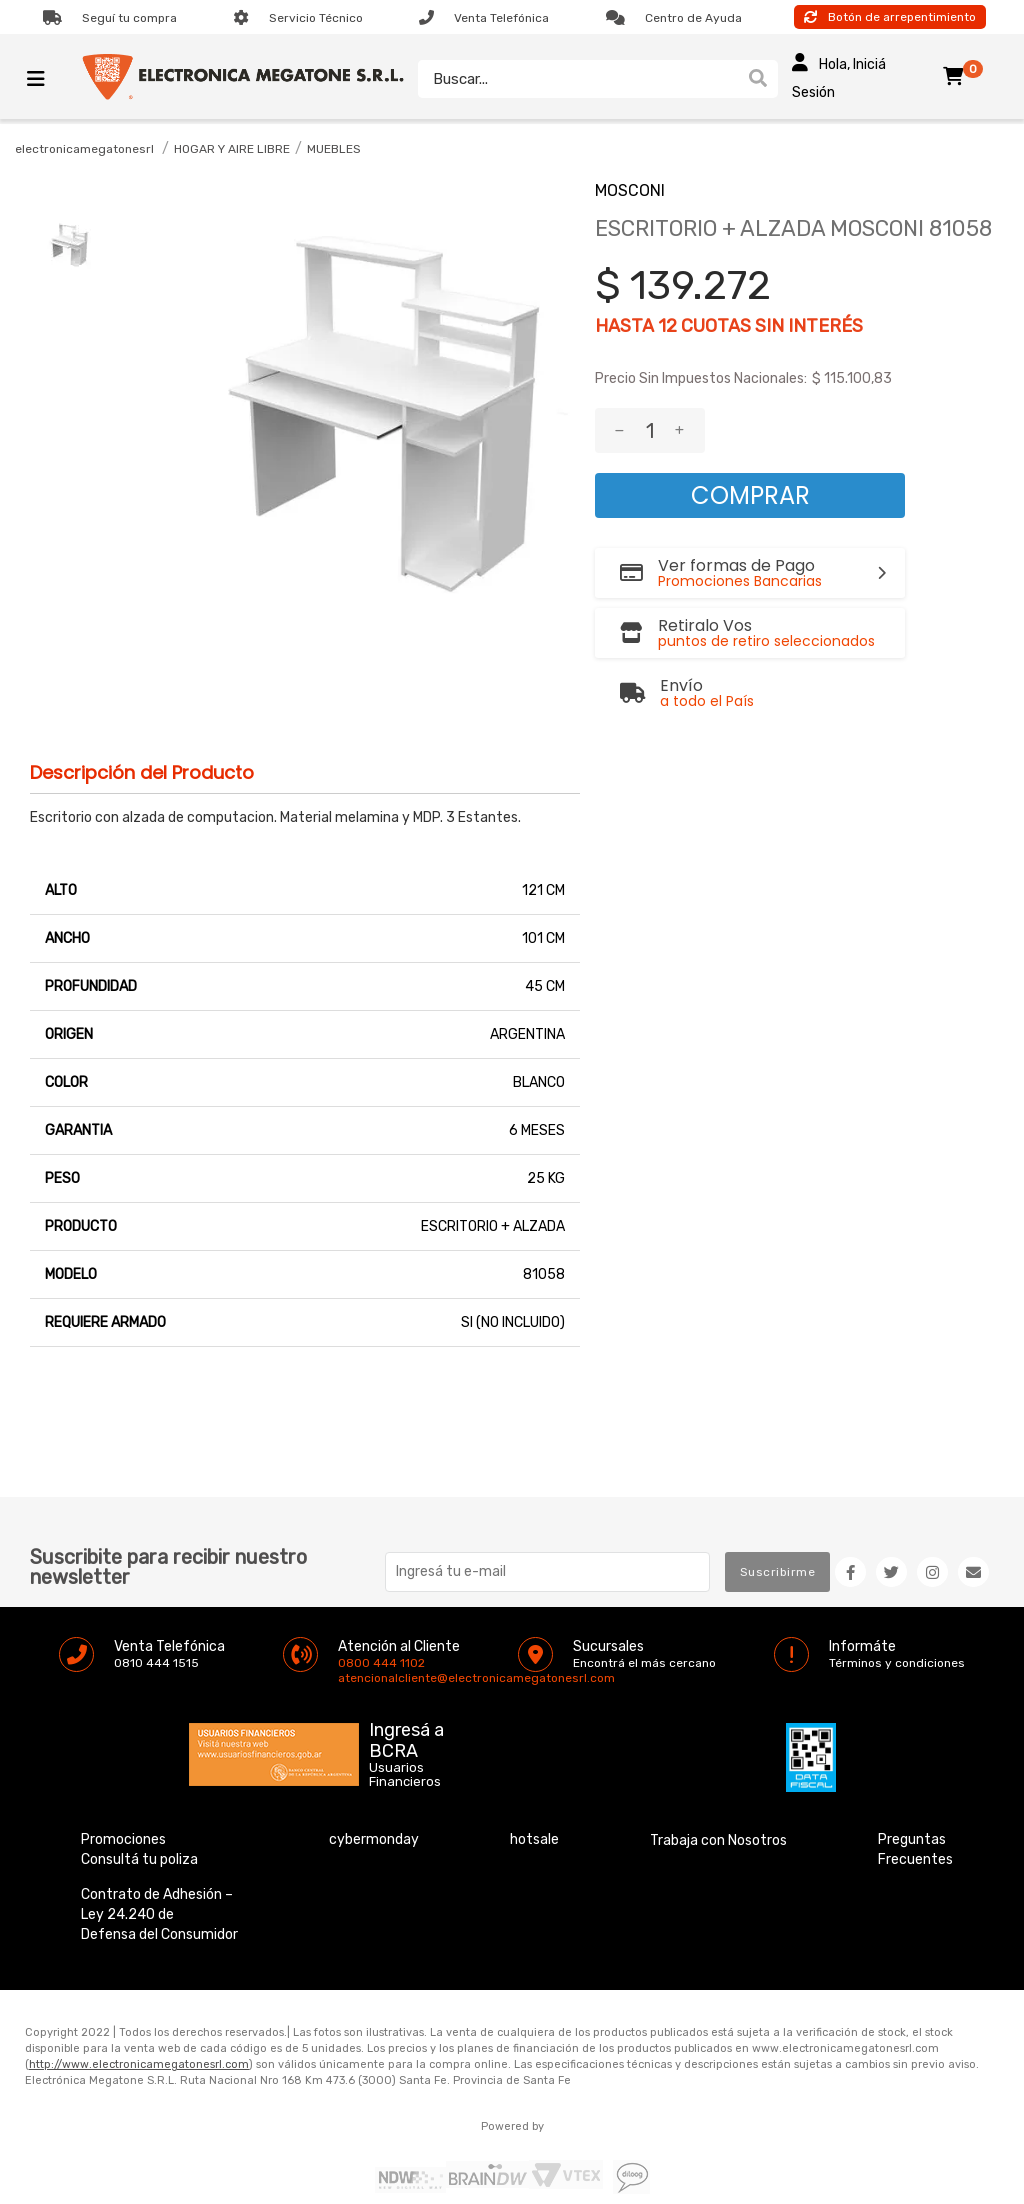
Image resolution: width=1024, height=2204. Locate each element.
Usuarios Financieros (405, 1775)
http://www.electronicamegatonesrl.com (139, 2064)
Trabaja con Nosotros (718, 1840)
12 (667, 326)
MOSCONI (630, 190)
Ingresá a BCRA (406, 1737)
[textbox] (577, 79)
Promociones (123, 1839)
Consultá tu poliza (139, 1859)
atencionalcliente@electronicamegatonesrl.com (355, 1678)
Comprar (750, 495)
